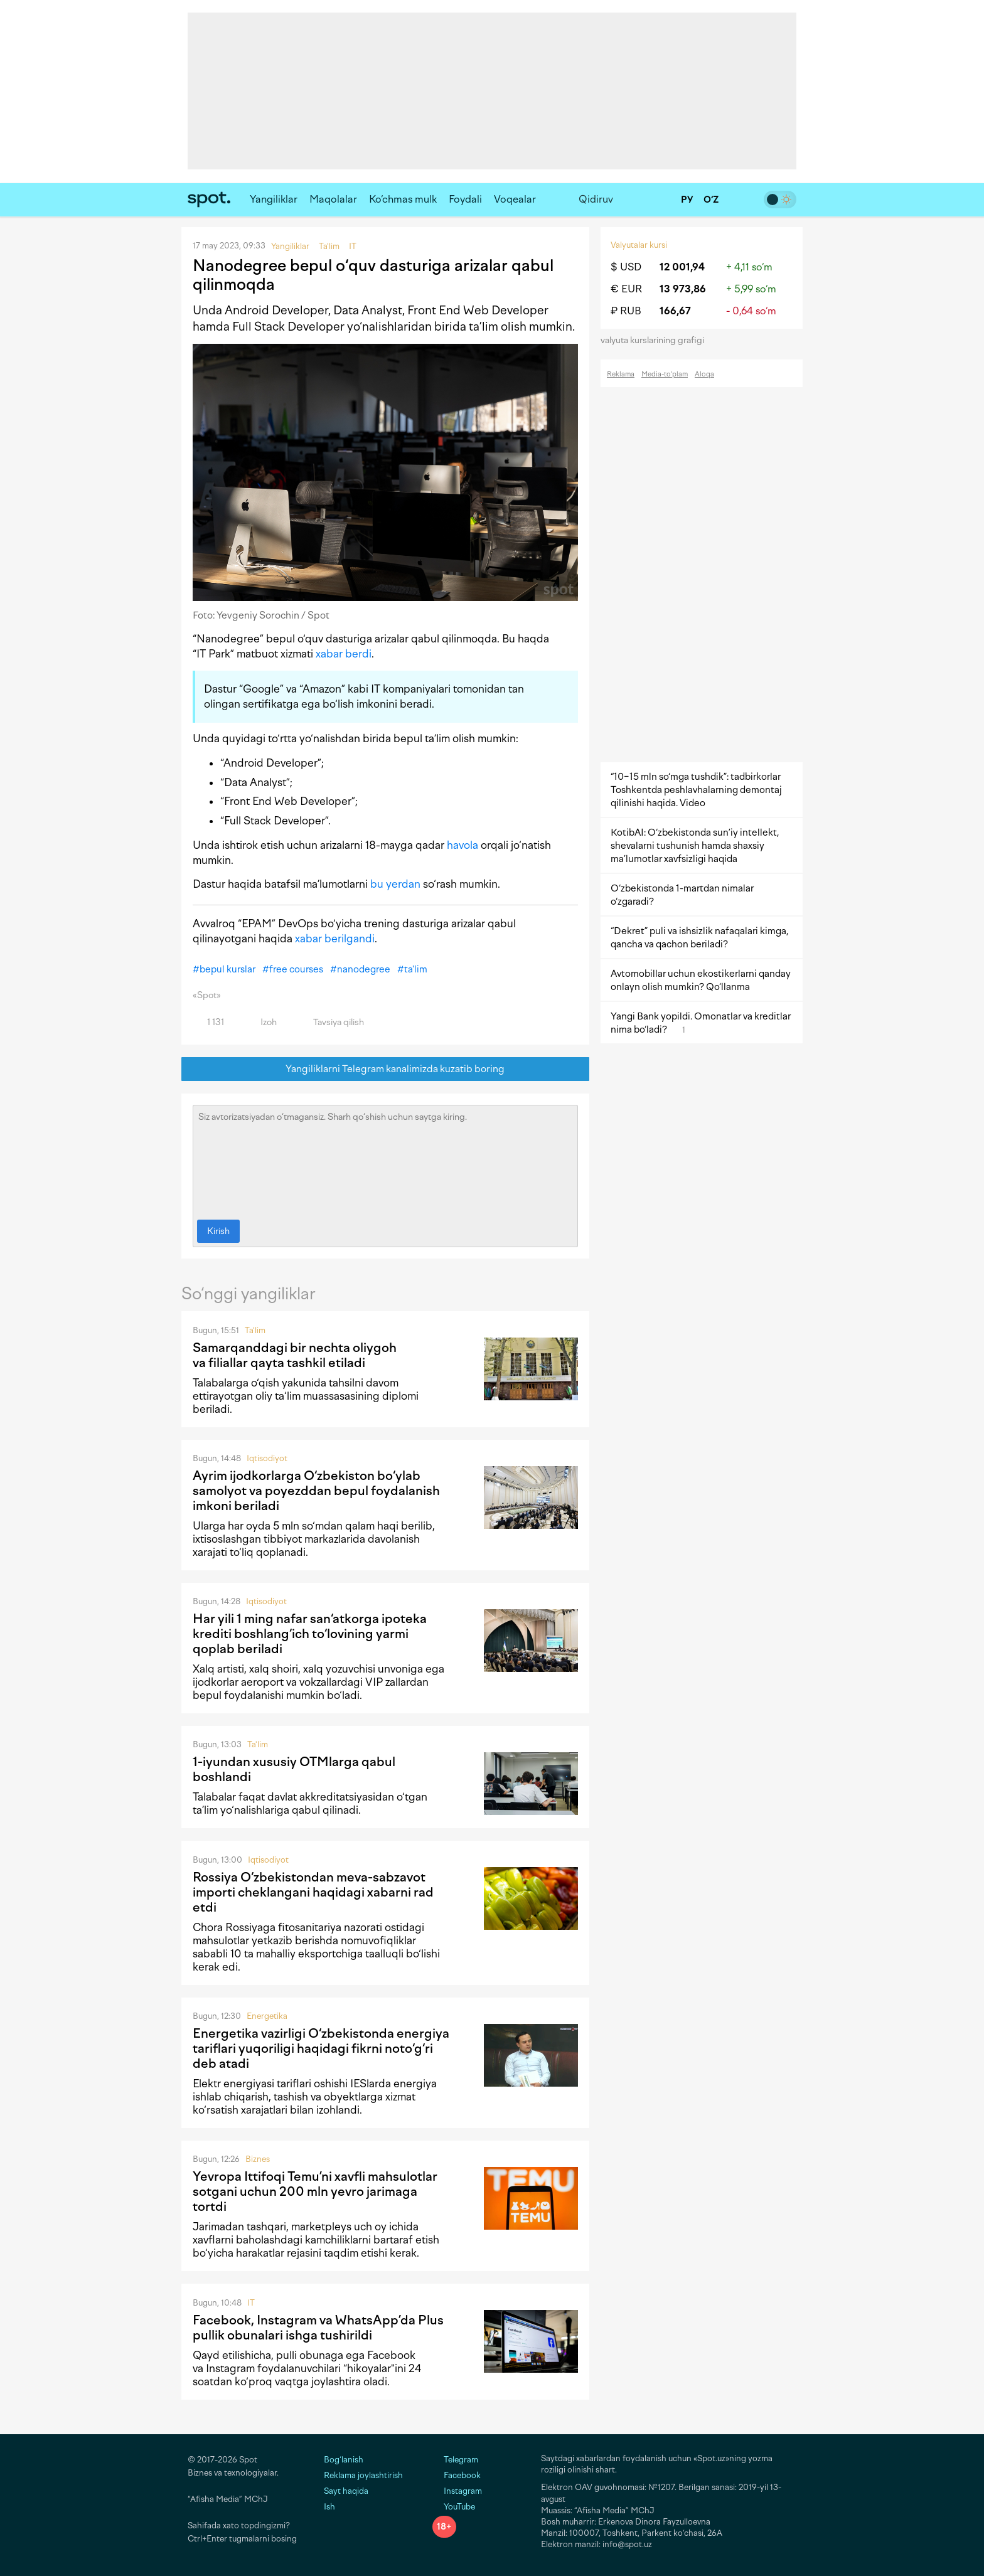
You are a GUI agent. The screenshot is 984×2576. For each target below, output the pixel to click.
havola (462, 845)
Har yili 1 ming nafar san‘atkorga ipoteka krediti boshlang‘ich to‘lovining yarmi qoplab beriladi (310, 1633)
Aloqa (704, 374)
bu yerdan (395, 884)
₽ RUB (626, 311)
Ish (329, 2506)
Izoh (261, 1022)
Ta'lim (255, 1330)
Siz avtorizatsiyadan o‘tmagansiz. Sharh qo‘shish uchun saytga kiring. (385, 1159)
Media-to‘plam (664, 374)
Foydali (465, 199)
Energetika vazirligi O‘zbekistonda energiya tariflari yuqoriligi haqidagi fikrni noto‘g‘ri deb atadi (321, 2048)
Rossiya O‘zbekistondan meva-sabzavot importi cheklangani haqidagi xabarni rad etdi (313, 1892)
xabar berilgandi (335, 938)
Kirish (218, 1231)
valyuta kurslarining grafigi (656, 340)
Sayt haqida (346, 2491)
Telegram (455, 2459)
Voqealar (515, 199)
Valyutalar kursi (639, 245)
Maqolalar (333, 199)
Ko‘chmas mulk (403, 199)
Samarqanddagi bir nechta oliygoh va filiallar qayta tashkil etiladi (295, 1355)
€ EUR (626, 289)
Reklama (620, 374)
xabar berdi (344, 653)
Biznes (257, 2159)
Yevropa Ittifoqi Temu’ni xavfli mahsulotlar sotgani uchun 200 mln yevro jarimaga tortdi (315, 2191)
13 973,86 (683, 289)
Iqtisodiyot (267, 1458)
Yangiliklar (273, 199)
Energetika (267, 2016)
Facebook (456, 2475)
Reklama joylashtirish (363, 2475)
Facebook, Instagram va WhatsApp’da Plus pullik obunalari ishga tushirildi (318, 2328)
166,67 (675, 311)
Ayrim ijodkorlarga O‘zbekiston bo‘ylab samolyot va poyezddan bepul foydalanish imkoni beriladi (316, 1490)
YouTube (453, 2506)
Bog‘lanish (343, 2459)
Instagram (457, 2491)
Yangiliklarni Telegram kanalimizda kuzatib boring (386, 1069)
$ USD (626, 267)
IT (251, 2302)
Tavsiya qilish (331, 1022)
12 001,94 (682, 267)
